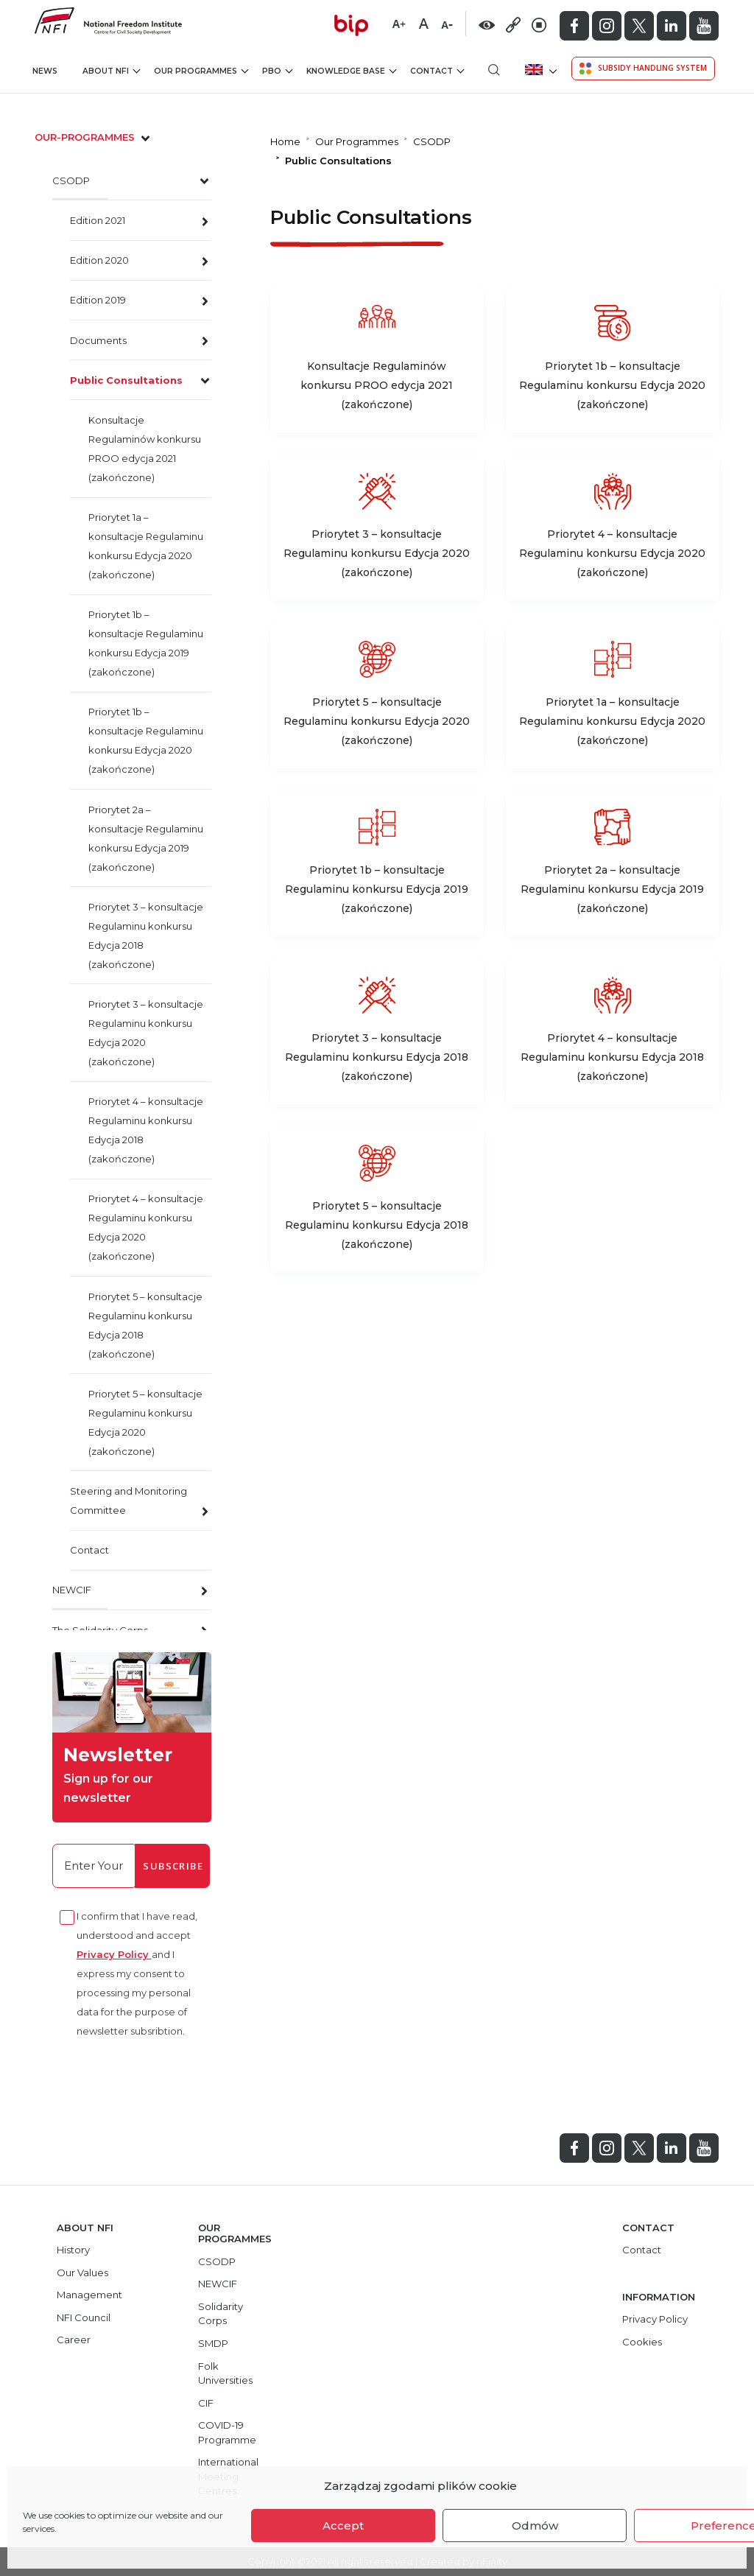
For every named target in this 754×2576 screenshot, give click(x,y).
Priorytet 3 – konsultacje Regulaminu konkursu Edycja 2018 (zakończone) (145, 935)
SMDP (213, 2343)
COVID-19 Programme (227, 2432)
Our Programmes (201, 71)
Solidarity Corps (220, 2313)
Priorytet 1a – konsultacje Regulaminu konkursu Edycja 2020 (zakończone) (145, 545)
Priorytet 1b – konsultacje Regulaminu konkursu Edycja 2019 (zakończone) (145, 643)
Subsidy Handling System (643, 68)
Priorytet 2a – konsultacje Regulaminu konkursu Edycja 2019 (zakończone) (145, 838)
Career (74, 2339)
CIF (206, 2403)
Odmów (535, 2526)
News (44, 71)
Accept (343, 2526)
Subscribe (173, 1866)
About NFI (111, 71)
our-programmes (93, 137)
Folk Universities (225, 2373)
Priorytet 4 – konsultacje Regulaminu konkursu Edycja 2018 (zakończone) (145, 1130)
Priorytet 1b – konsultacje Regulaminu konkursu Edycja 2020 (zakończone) (145, 740)
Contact (437, 71)
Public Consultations (126, 380)
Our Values (82, 2272)
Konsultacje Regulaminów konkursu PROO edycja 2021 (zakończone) (144, 448)
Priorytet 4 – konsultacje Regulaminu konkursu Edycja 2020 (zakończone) (145, 1227)
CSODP (71, 180)
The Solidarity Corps (100, 1630)
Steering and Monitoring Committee (128, 1500)
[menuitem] (539, 70)
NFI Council (83, 2317)
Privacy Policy (114, 1954)
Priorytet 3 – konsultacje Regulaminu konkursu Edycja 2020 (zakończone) (145, 1032)
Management (89, 2294)
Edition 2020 (99, 260)
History (73, 2250)
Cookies (642, 2342)
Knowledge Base (351, 71)
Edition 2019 (98, 300)
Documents (98, 340)
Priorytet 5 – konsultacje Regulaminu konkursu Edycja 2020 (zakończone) (145, 1422)
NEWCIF (71, 1590)
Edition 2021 (97, 220)
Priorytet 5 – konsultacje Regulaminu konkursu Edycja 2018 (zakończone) (145, 1325)
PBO (277, 71)
